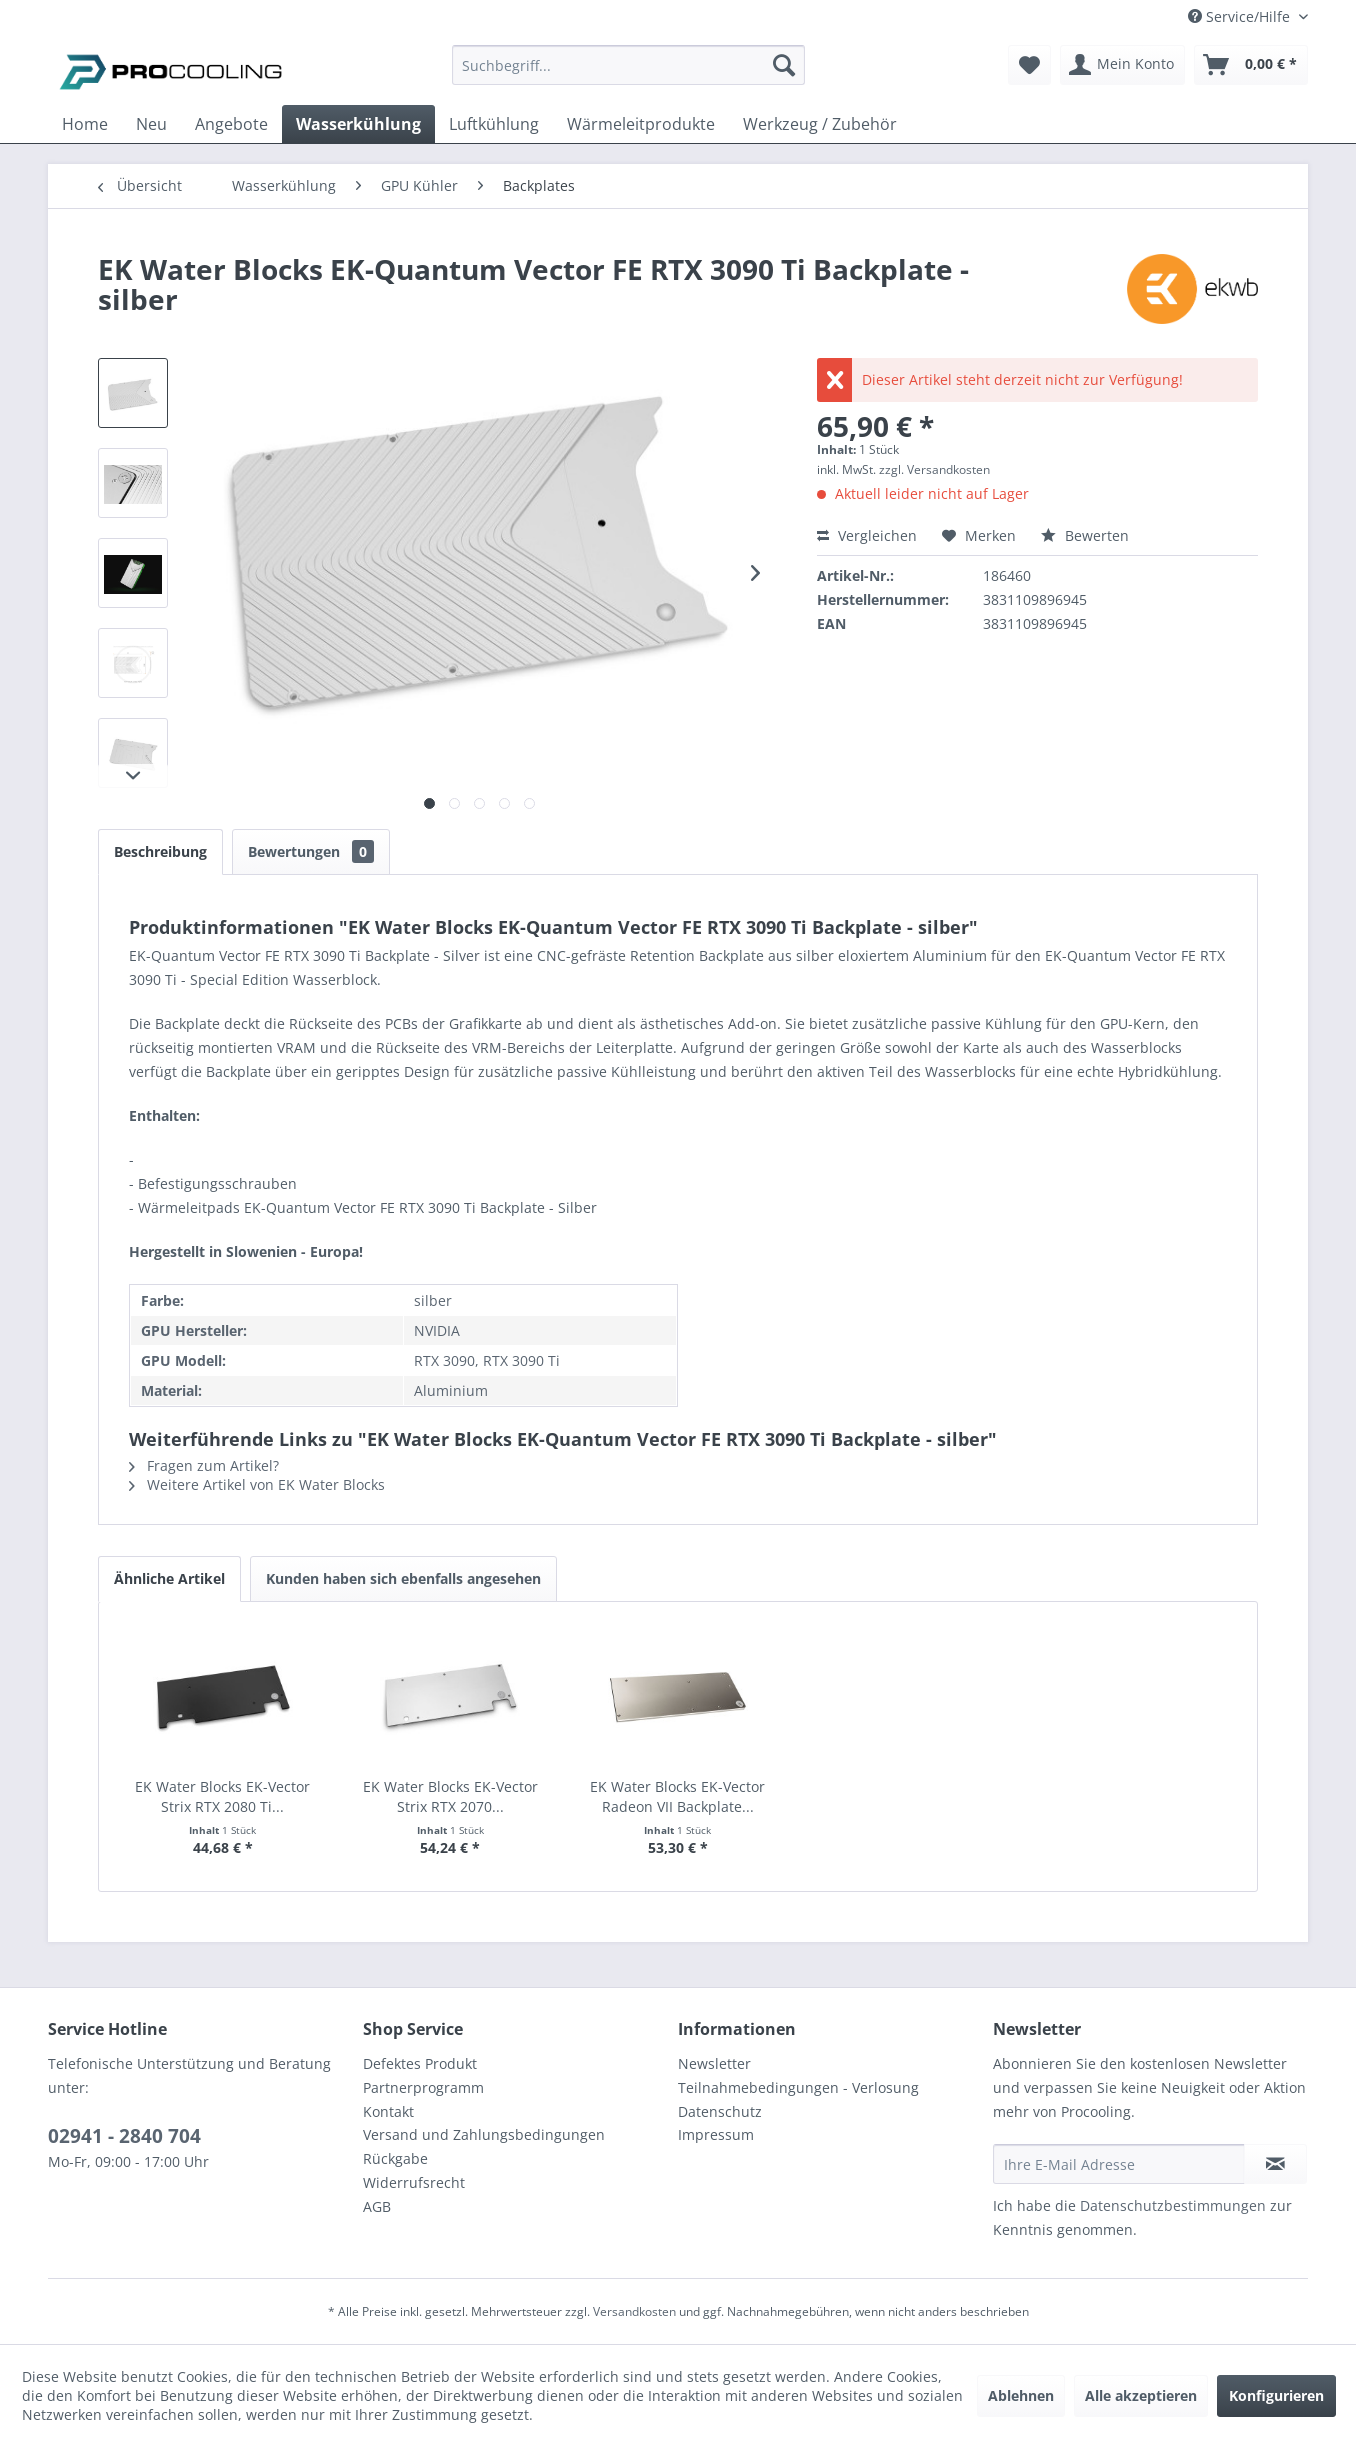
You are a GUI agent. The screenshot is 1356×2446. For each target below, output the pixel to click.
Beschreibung (160, 851)
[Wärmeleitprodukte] (641, 124)
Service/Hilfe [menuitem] (1241, 16)
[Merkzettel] (1029, 65)
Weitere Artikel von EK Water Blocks (257, 1484)
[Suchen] (784, 65)
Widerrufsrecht (414, 2182)
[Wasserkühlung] (358, 124)
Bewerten (1085, 535)
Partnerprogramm (423, 2087)
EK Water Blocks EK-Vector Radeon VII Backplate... (677, 1796)
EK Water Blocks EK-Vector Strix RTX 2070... (450, 1796)
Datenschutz (720, 2111)
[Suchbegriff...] (628, 65)
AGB (377, 2206)
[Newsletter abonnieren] (1275, 2164)
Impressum (716, 2134)
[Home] (85, 124)
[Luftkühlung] (494, 124)
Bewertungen (311, 851)
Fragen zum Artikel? (204, 1465)
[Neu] (151, 124)
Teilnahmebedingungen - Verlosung (798, 2087)
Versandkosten (634, 2311)
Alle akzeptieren (1141, 2395)
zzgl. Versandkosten (934, 469)
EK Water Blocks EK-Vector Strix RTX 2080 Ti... (222, 1796)
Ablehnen (1021, 2395)
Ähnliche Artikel (169, 1578)
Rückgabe (395, 2158)
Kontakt (388, 2111)
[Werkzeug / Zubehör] (820, 124)
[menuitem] (628, 74)
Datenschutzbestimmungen (1173, 2205)
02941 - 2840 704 (124, 2136)
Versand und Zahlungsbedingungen (484, 2134)
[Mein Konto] (1122, 65)
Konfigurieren (1276, 2395)
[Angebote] (231, 124)
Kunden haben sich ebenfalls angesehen (403, 1578)
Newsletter (714, 2063)
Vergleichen (867, 535)
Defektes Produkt (420, 2063)
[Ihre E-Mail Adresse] (1119, 2164)
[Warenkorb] (1251, 65)
